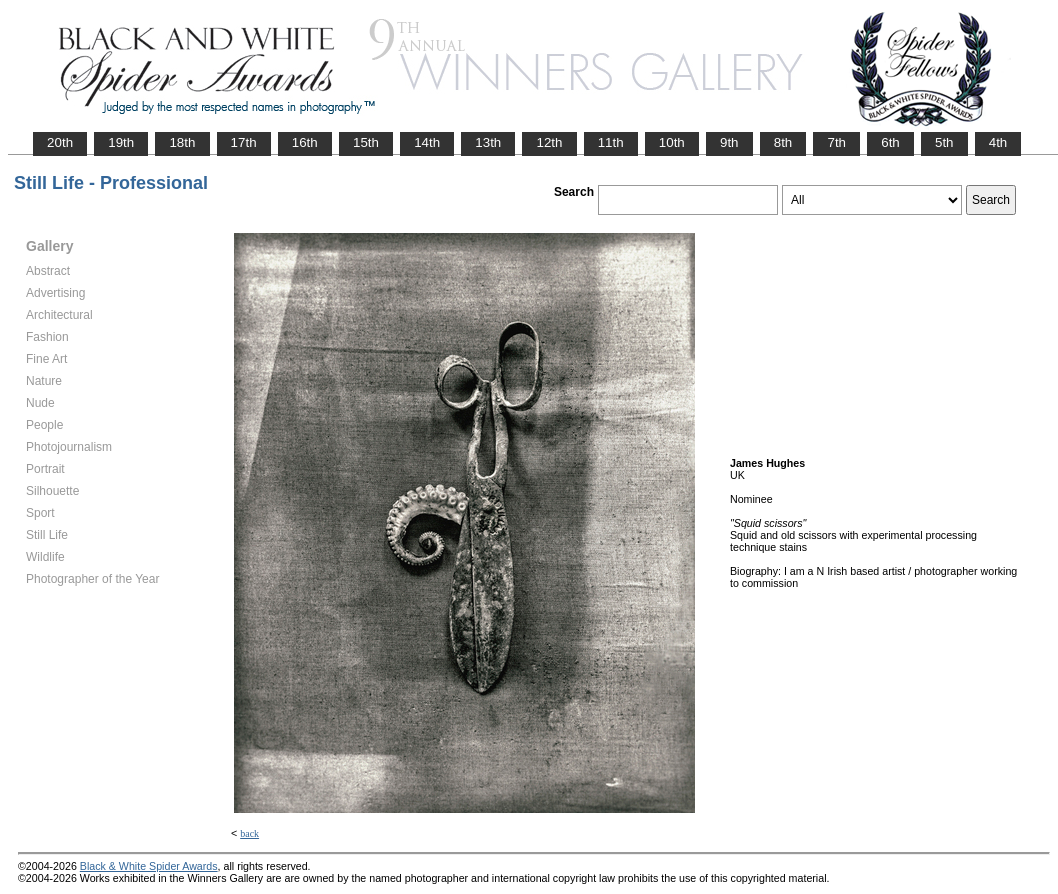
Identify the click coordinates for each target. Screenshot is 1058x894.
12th (549, 142)
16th (305, 142)
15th (366, 142)
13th (488, 142)
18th (182, 142)
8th (783, 142)
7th (836, 142)
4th (998, 142)
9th (729, 142)
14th (427, 142)
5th (944, 142)
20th (60, 142)
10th (672, 142)
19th (121, 142)
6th (890, 142)
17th (244, 142)
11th (611, 142)
